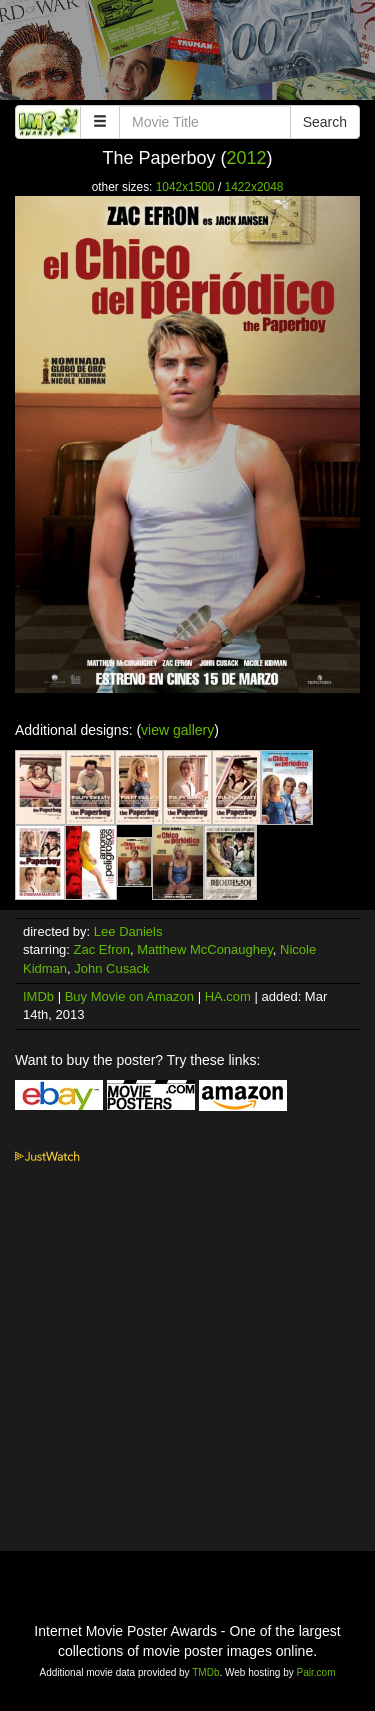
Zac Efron (102, 949)
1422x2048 (254, 187)
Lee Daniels (128, 931)
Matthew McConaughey (205, 949)
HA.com (228, 996)
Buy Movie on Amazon (129, 996)
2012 (247, 158)
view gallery (177, 730)
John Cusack (111, 968)
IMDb (38, 996)
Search (325, 122)
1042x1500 (185, 187)
